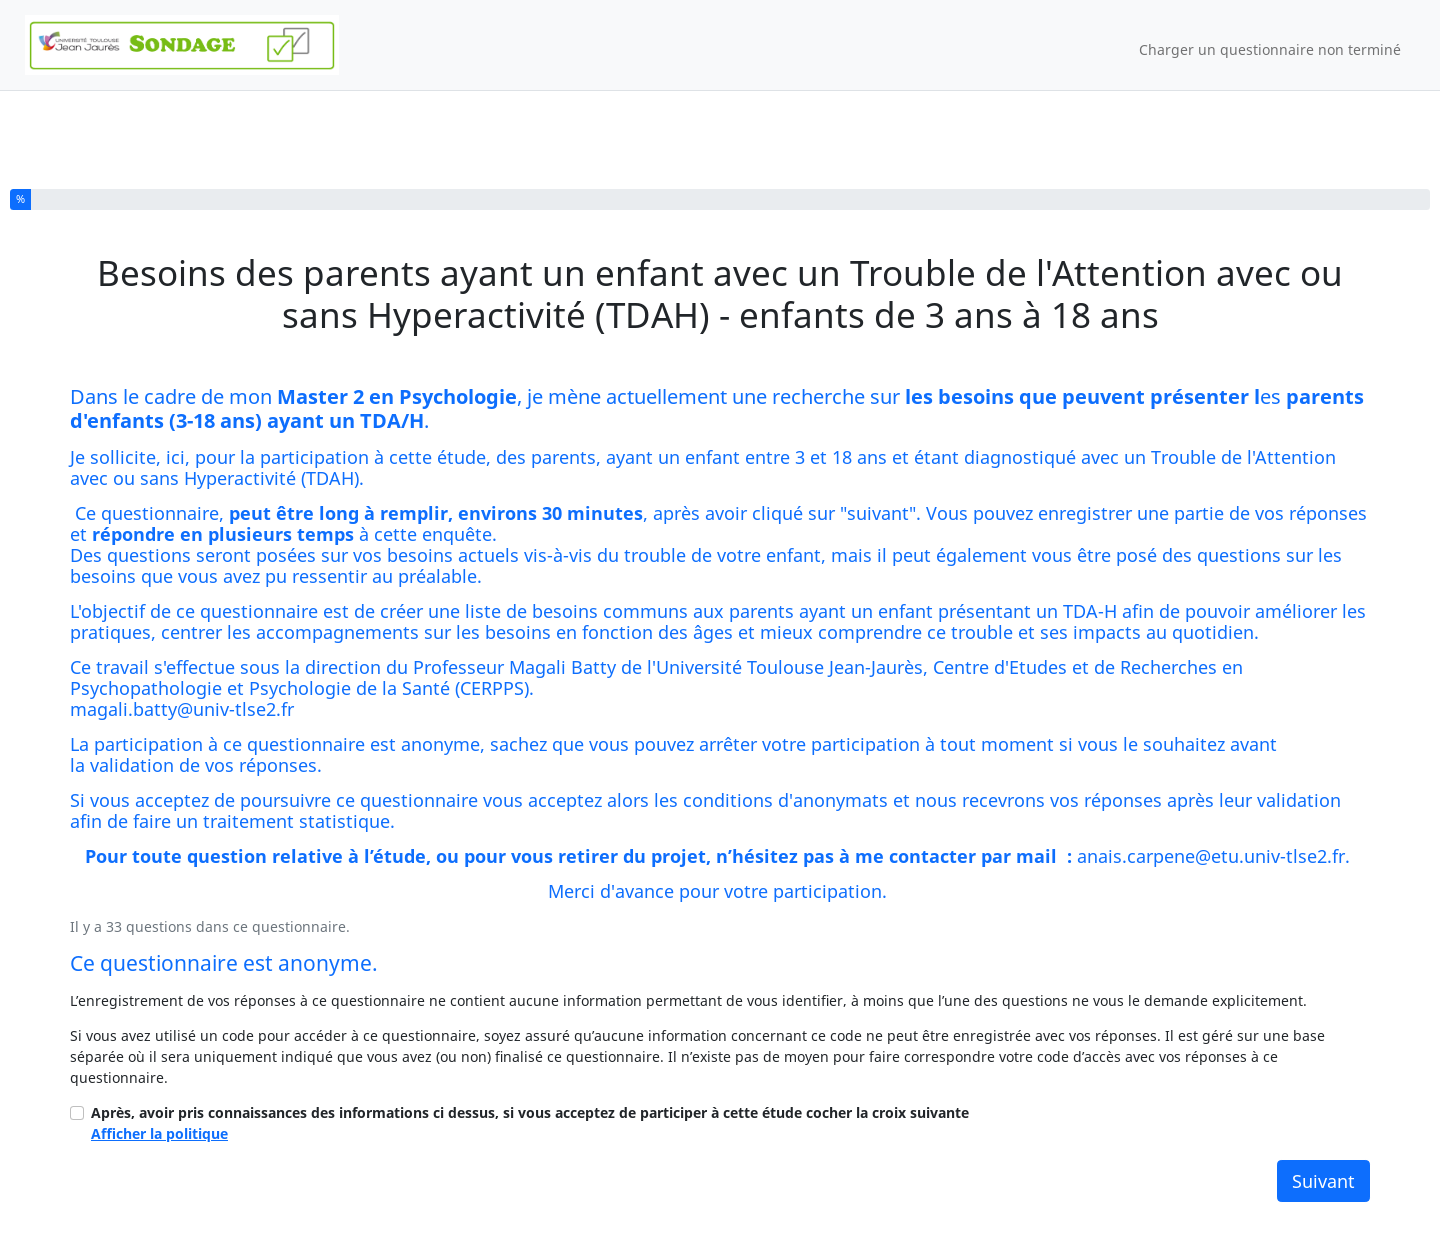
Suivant (1323, 1181)
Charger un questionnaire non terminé (1270, 49)
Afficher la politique (159, 1133)
